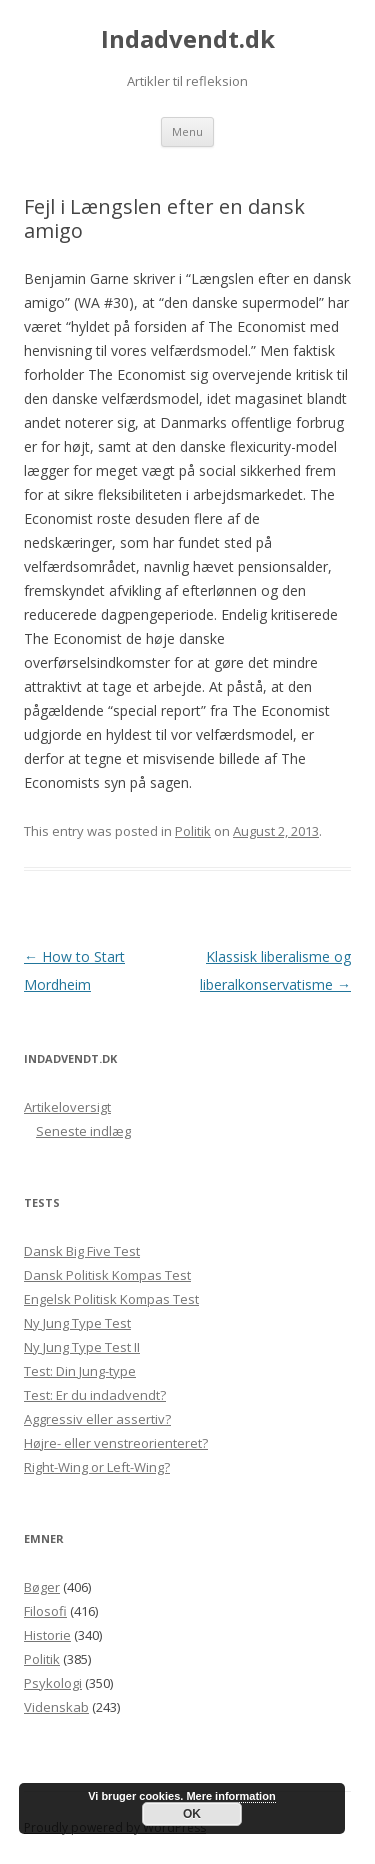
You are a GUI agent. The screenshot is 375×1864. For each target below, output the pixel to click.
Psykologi (53, 1683)
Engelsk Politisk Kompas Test (111, 1299)
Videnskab (56, 1707)
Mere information (230, 1796)
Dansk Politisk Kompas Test (107, 1275)
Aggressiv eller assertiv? (97, 1419)
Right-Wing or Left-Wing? (97, 1467)
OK (192, 1814)
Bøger (42, 1587)
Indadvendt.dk (188, 39)
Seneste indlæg (83, 1131)
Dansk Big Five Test (82, 1251)
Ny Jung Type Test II (82, 1347)
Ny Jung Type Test (77, 1323)
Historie (47, 1635)
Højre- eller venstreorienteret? (116, 1443)
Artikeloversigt (67, 1107)
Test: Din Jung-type (80, 1371)
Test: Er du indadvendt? (95, 1395)
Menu (187, 131)
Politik (193, 831)
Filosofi (45, 1611)
